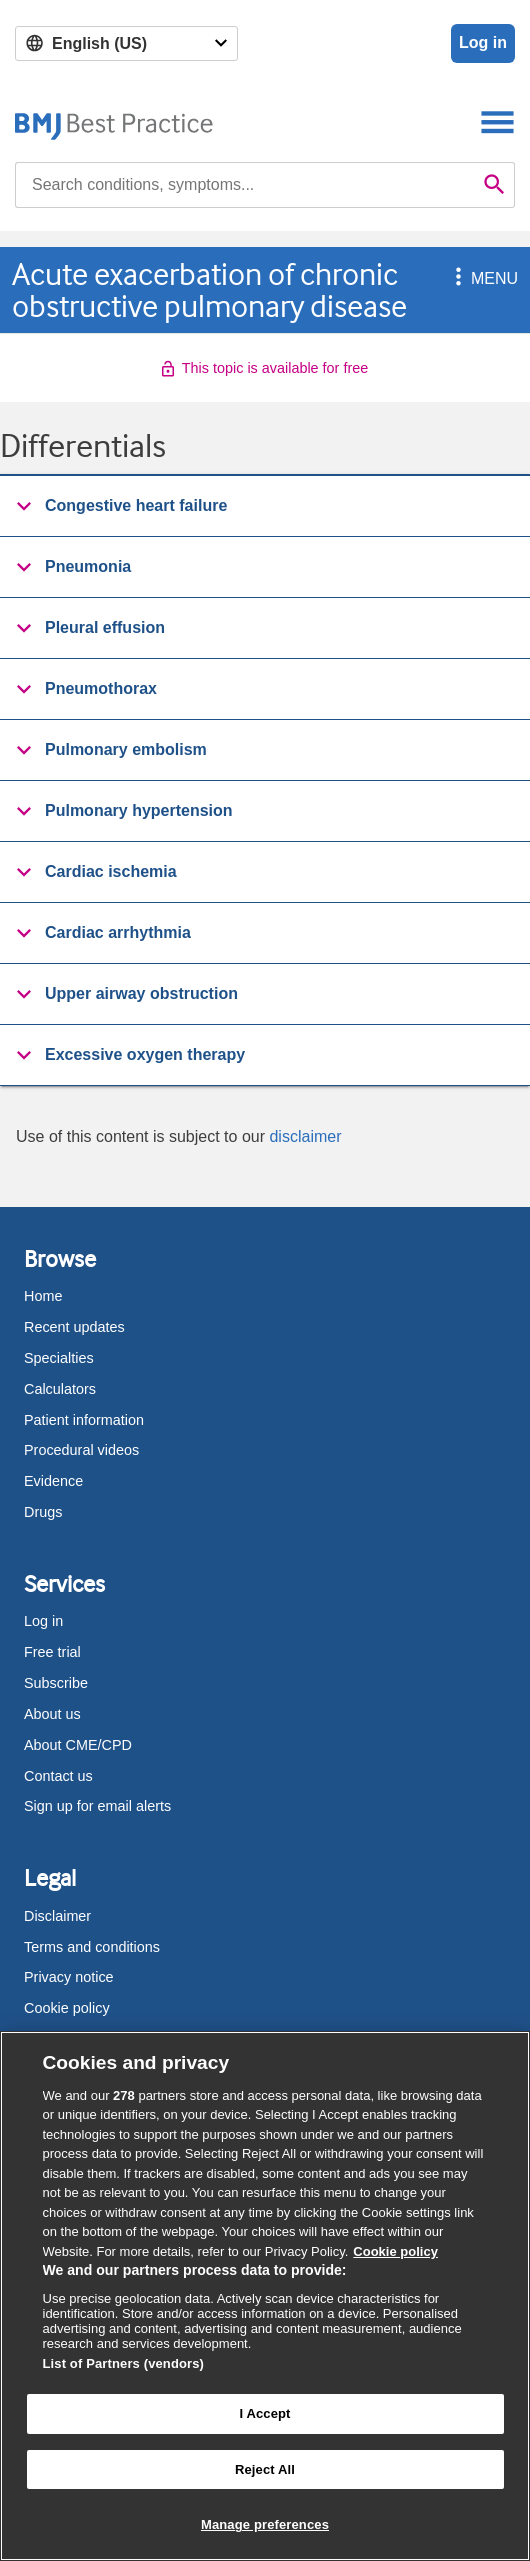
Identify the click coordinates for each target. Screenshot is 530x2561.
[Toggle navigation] (497, 121)
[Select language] (126, 43)
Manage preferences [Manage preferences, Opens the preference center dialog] (265, 2524)
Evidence (53, 1481)
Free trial (52, 1652)
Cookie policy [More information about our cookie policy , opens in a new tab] (395, 2251)
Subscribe (56, 1683)
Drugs (43, 1512)
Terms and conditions (92, 1947)
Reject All (265, 2469)
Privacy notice (69, 1977)
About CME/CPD (78, 1745)
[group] (265, 506)
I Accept (264, 2413)
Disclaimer (57, 1916)
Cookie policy (67, 2008)
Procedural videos (81, 1450)
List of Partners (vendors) (124, 2363)
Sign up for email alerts (97, 1806)
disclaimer (305, 1136)
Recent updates (74, 1327)
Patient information (84, 1420)
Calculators (60, 1389)
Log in (483, 42)
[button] (455, 278)
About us (52, 1714)
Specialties (59, 1358)
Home (43, 1296)
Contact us (58, 1776)
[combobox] (245, 185)
